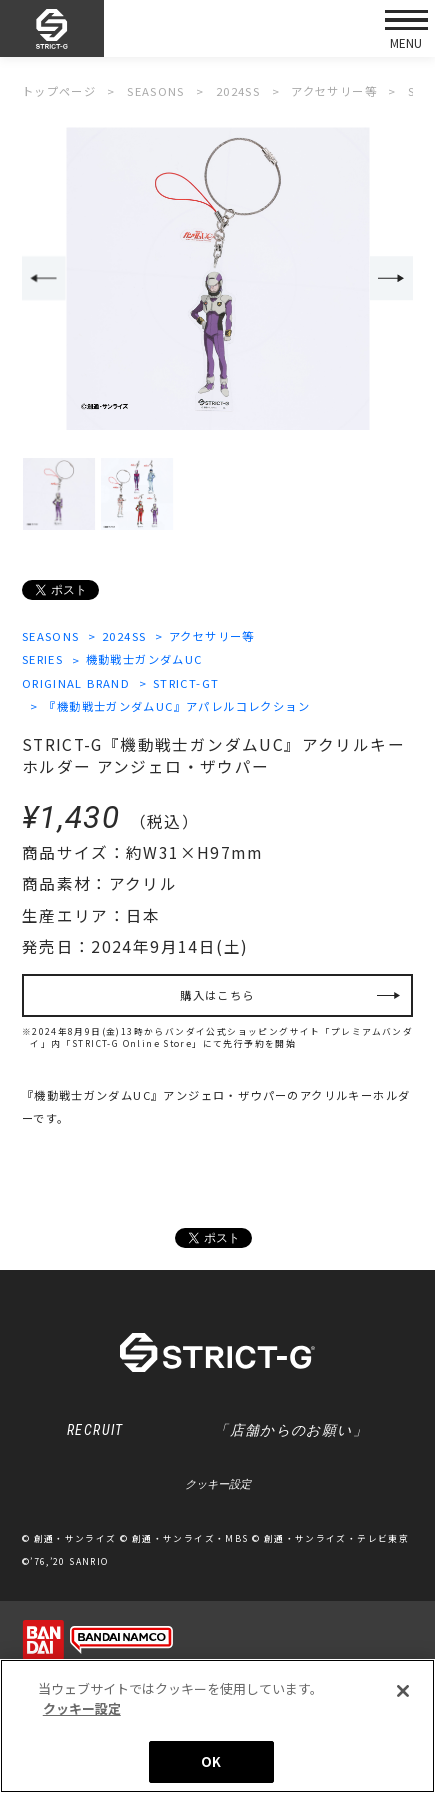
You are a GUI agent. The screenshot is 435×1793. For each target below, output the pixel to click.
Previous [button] (44, 278)
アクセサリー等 (212, 636)
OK (211, 1763)
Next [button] (392, 278)
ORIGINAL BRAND (76, 683)
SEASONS (51, 636)
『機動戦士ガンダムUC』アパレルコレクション (177, 706)
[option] (217, 279)
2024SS (124, 636)
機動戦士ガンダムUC (144, 659)
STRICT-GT (186, 683)
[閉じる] (403, 1693)
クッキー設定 (218, 1484)
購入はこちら (217, 995)
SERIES (42, 659)
